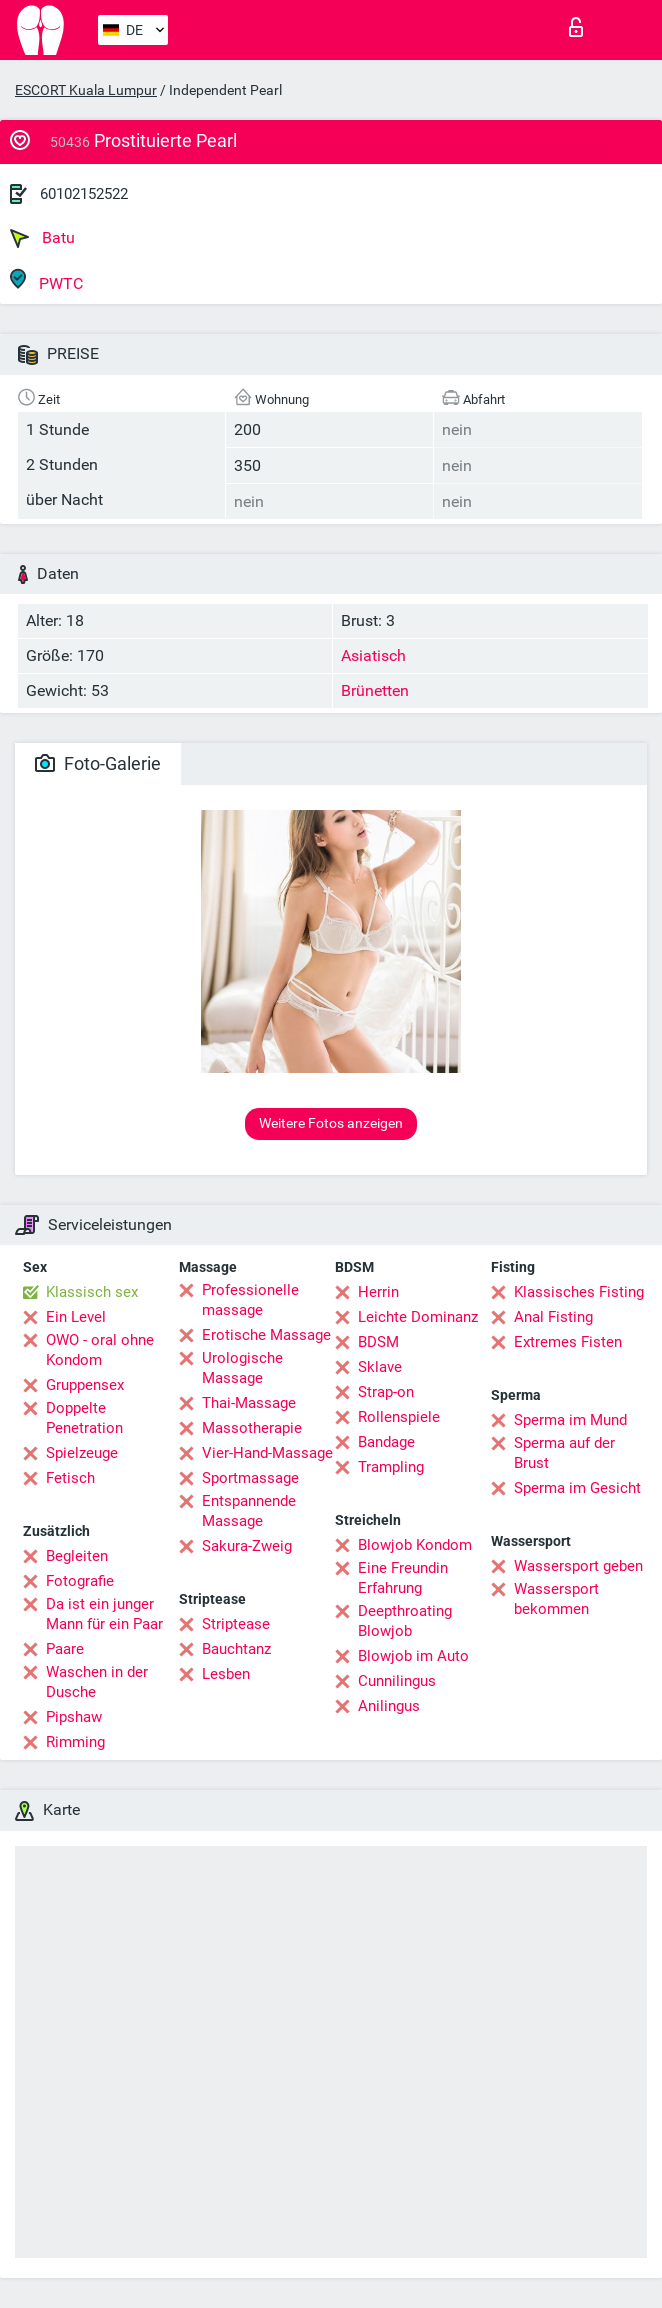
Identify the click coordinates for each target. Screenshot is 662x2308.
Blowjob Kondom (415, 1545)
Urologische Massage (242, 1368)
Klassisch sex (92, 1292)
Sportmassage (250, 1478)
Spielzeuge (82, 1453)
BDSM (378, 1342)
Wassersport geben (578, 1566)
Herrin (378, 1292)
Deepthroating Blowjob (405, 1621)
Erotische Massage (266, 1335)
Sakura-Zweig (247, 1546)
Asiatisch (373, 655)
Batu (42, 238)
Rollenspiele (399, 1417)
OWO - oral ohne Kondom (100, 1350)
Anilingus (389, 1706)
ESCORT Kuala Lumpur (86, 90)
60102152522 (84, 194)
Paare (65, 1649)
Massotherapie (252, 1428)
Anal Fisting (553, 1317)
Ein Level (76, 1317)
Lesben (226, 1674)
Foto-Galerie (98, 763)
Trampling (391, 1467)
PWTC (46, 280)
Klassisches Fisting (579, 1292)
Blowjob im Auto (413, 1656)
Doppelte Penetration (84, 1418)
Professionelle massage (250, 1300)
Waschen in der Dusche (97, 1682)
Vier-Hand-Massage (267, 1453)
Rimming (75, 1742)
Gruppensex (85, 1385)
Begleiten (77, 1556)
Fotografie (80, 1581)
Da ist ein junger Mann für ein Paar (104, 1614)
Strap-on (386, 1392)
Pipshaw (74, 1717)
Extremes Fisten (568, 1342)
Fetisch (70, 1478)
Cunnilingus (397, 1681)
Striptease (236, 1624)
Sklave (380, 1367)
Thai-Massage (249, 1403)
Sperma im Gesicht (577, 1488)
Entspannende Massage (249, 1511)
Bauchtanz (236, 1649)
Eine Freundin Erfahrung (403, 1578)
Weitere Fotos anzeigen (331, 1123)
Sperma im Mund (570, 1420)
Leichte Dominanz (418, 1317)
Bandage (386, 1442)
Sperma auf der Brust (564, 1453)
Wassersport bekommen (556, 1599)
